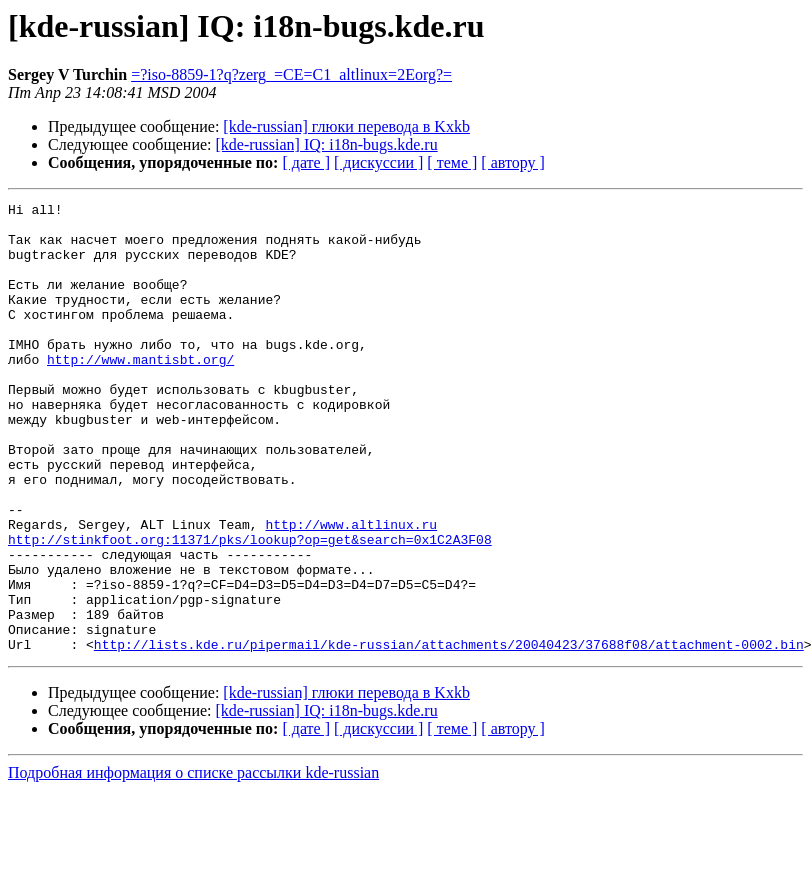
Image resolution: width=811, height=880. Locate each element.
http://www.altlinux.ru (351, 590)
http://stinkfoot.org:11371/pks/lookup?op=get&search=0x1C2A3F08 (250, 608)
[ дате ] (306, 162)
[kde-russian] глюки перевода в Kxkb (346, 126)
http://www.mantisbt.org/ (140, 392)
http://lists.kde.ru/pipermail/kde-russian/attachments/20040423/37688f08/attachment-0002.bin (449, 734)
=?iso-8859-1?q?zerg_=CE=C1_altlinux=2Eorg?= (291, 74)
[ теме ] (452, 162)
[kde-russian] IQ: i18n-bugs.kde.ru (327, 144)
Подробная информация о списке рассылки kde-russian (193, 862)
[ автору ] (512, 162)
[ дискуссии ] (378, 162)
